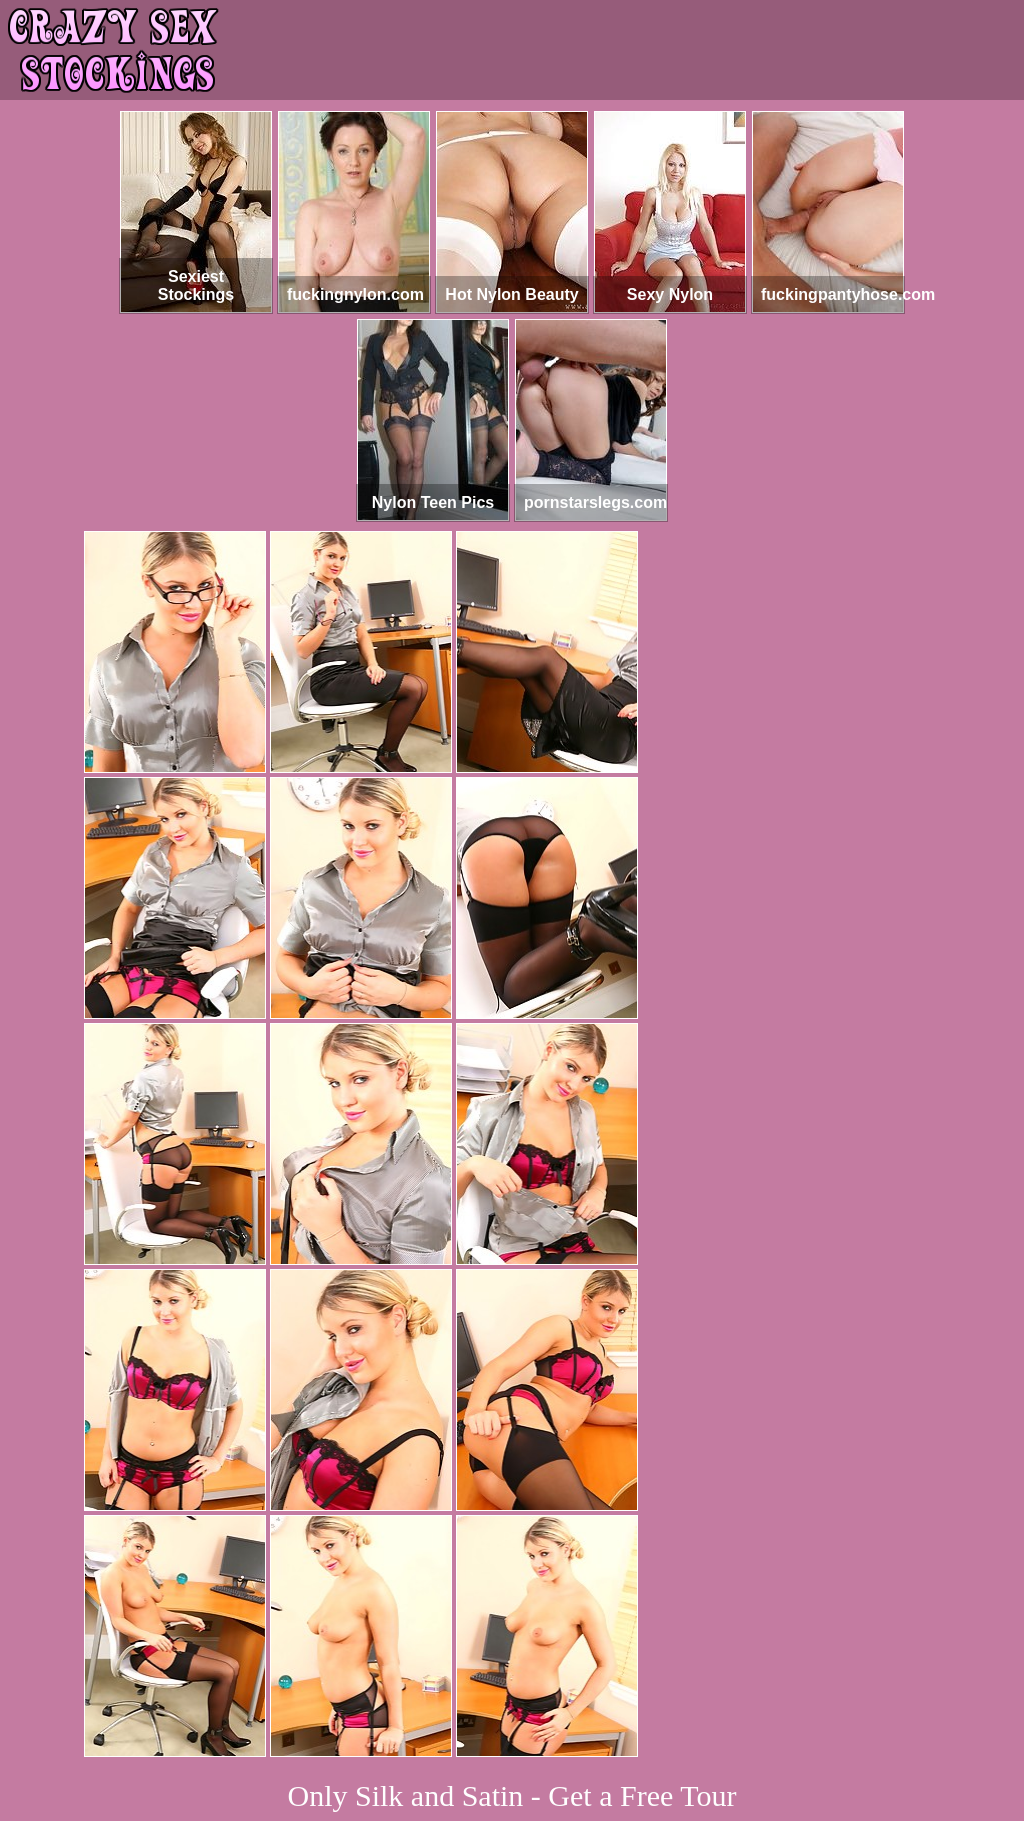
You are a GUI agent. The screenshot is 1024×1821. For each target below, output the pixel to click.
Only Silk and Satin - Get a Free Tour (512, 1795)
